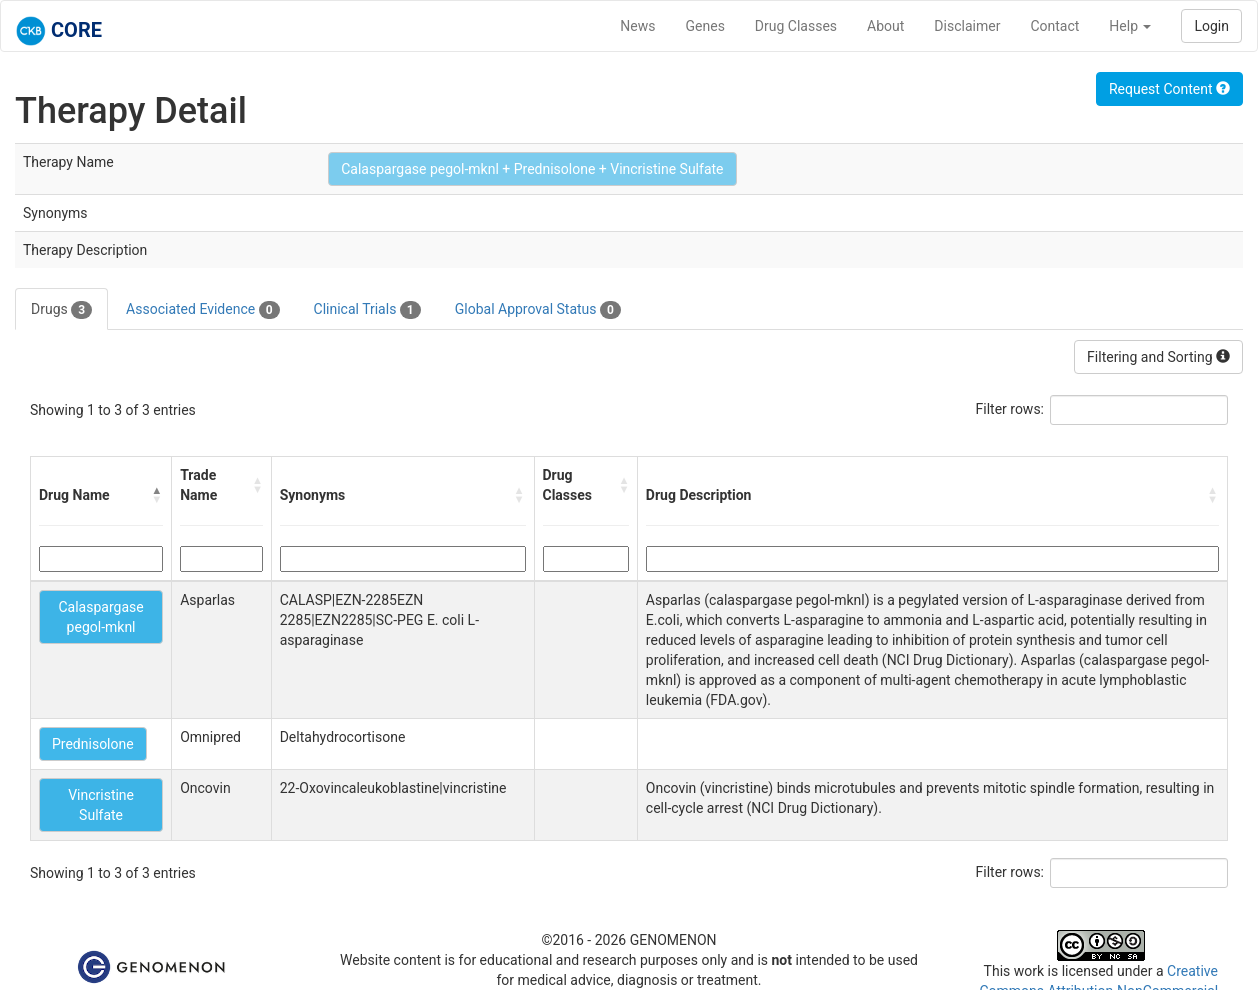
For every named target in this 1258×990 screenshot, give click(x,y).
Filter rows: (1010, 409)
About (885, 26)
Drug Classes (796, 26)
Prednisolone (93, 744)
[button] (157, 495)
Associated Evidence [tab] (202, 310)
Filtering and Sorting (1158, 357)
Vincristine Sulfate (101, 805)
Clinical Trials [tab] (367, 310)
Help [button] (1130, 26)
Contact (1054, 26)
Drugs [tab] (61, 310)
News (637, 26)
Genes (705, 26)
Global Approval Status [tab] (538, 310)
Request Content (1169, 89)
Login (1211, 26)
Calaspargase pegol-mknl (100, 617)
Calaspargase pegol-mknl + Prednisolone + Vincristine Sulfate (532, 169)
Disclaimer (967, 26)
